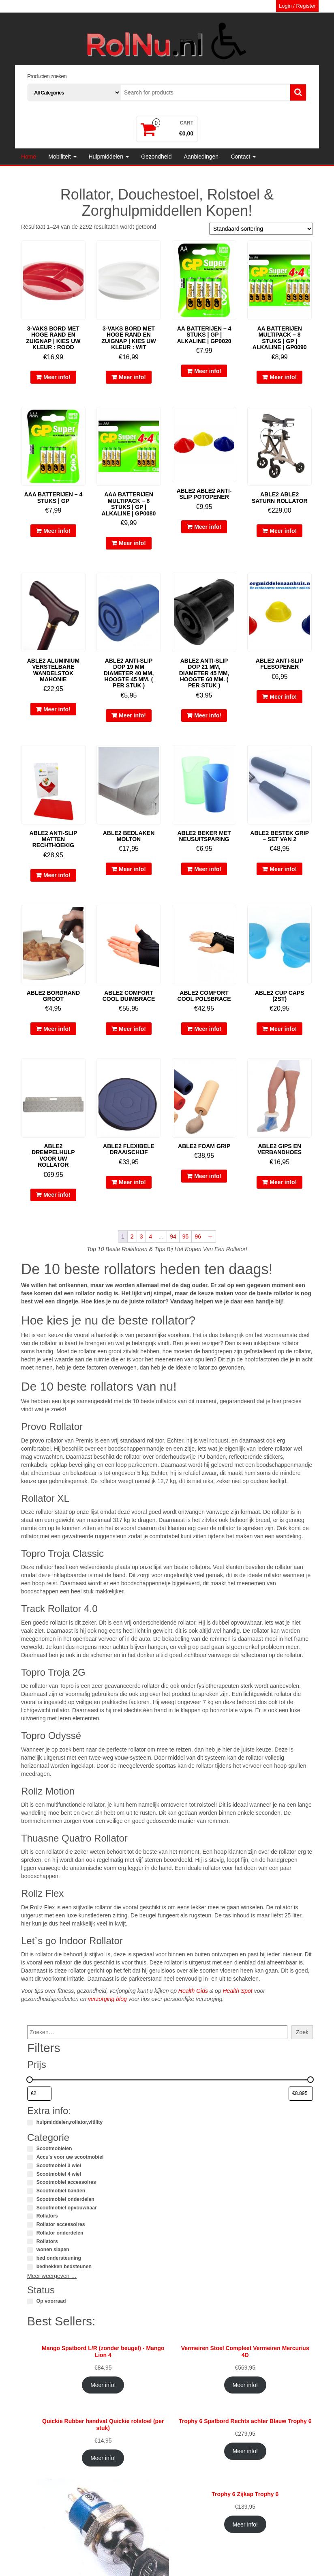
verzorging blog (107, 1999)
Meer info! (57, 377)
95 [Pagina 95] (185, 1236)
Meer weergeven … (52, 2276)
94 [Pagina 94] (173, 1236)
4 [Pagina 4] (150, 1236)
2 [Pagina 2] (132, 1236)
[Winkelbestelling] (261, 229)
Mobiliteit (62, 156)
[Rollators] (30, 2216)
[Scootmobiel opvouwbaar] (30, 2208)
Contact (243, 156)
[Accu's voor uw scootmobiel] (30, 2157)
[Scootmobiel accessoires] (30, 2182)
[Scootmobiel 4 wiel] (30, 2174)
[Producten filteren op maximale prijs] (301, 2094)
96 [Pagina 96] (198, 1236)
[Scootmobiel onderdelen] (30, 2199)
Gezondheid (156, 156)
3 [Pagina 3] (141, 1236)
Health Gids (193, 1991)
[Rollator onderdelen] (30, 2233)
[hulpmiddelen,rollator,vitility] (30, 2122)
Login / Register (297, 6)
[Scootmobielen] (30, 2149)
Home (28, 156)
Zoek (302, 2032)
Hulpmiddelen (109, 156)
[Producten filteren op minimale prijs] (39, 2094)
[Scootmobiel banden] (30, 2191)
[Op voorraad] (30, 2301)
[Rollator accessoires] (30, 2225)
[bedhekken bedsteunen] (30, 2267)
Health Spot (238, 1991)
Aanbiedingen (201, 156)
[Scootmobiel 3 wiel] (30, 2166)
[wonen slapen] (30, 2250)
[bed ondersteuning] (30, 2258)
